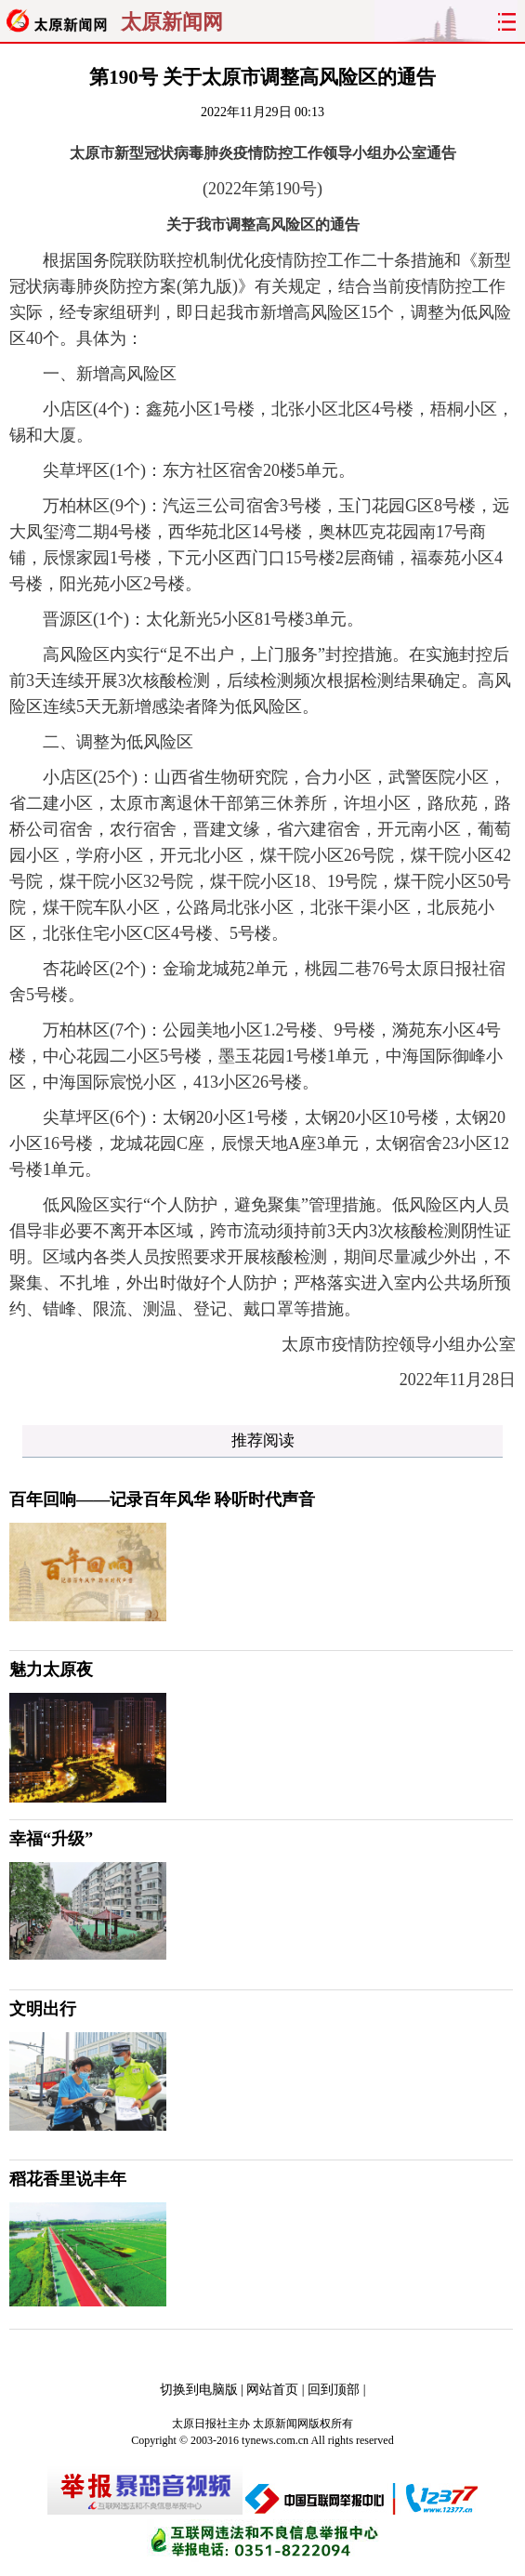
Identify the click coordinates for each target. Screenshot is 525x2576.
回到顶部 (334, 2390)
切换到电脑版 (199, 2390)
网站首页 (272, 2390)
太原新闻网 (172, 22)
